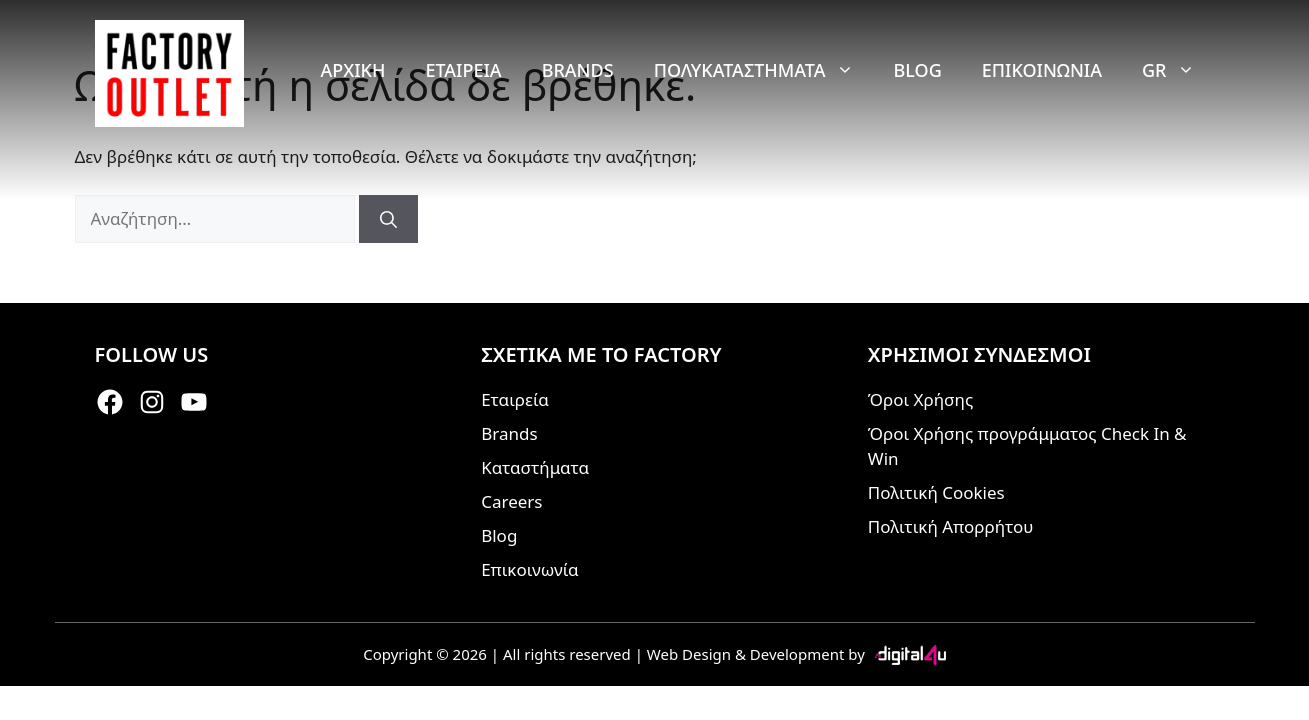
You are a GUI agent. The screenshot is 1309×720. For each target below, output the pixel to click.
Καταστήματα (535, 467)
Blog (918, 70)
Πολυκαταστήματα (764, 70)
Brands (578, 70)
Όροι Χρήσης (920, 399)
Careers (511, 501)
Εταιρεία (463, 70)
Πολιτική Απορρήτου (951, 526)
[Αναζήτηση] (388, 219)
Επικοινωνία (1042, 70)
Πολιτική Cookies (936, 492)
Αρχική (352, 70)
